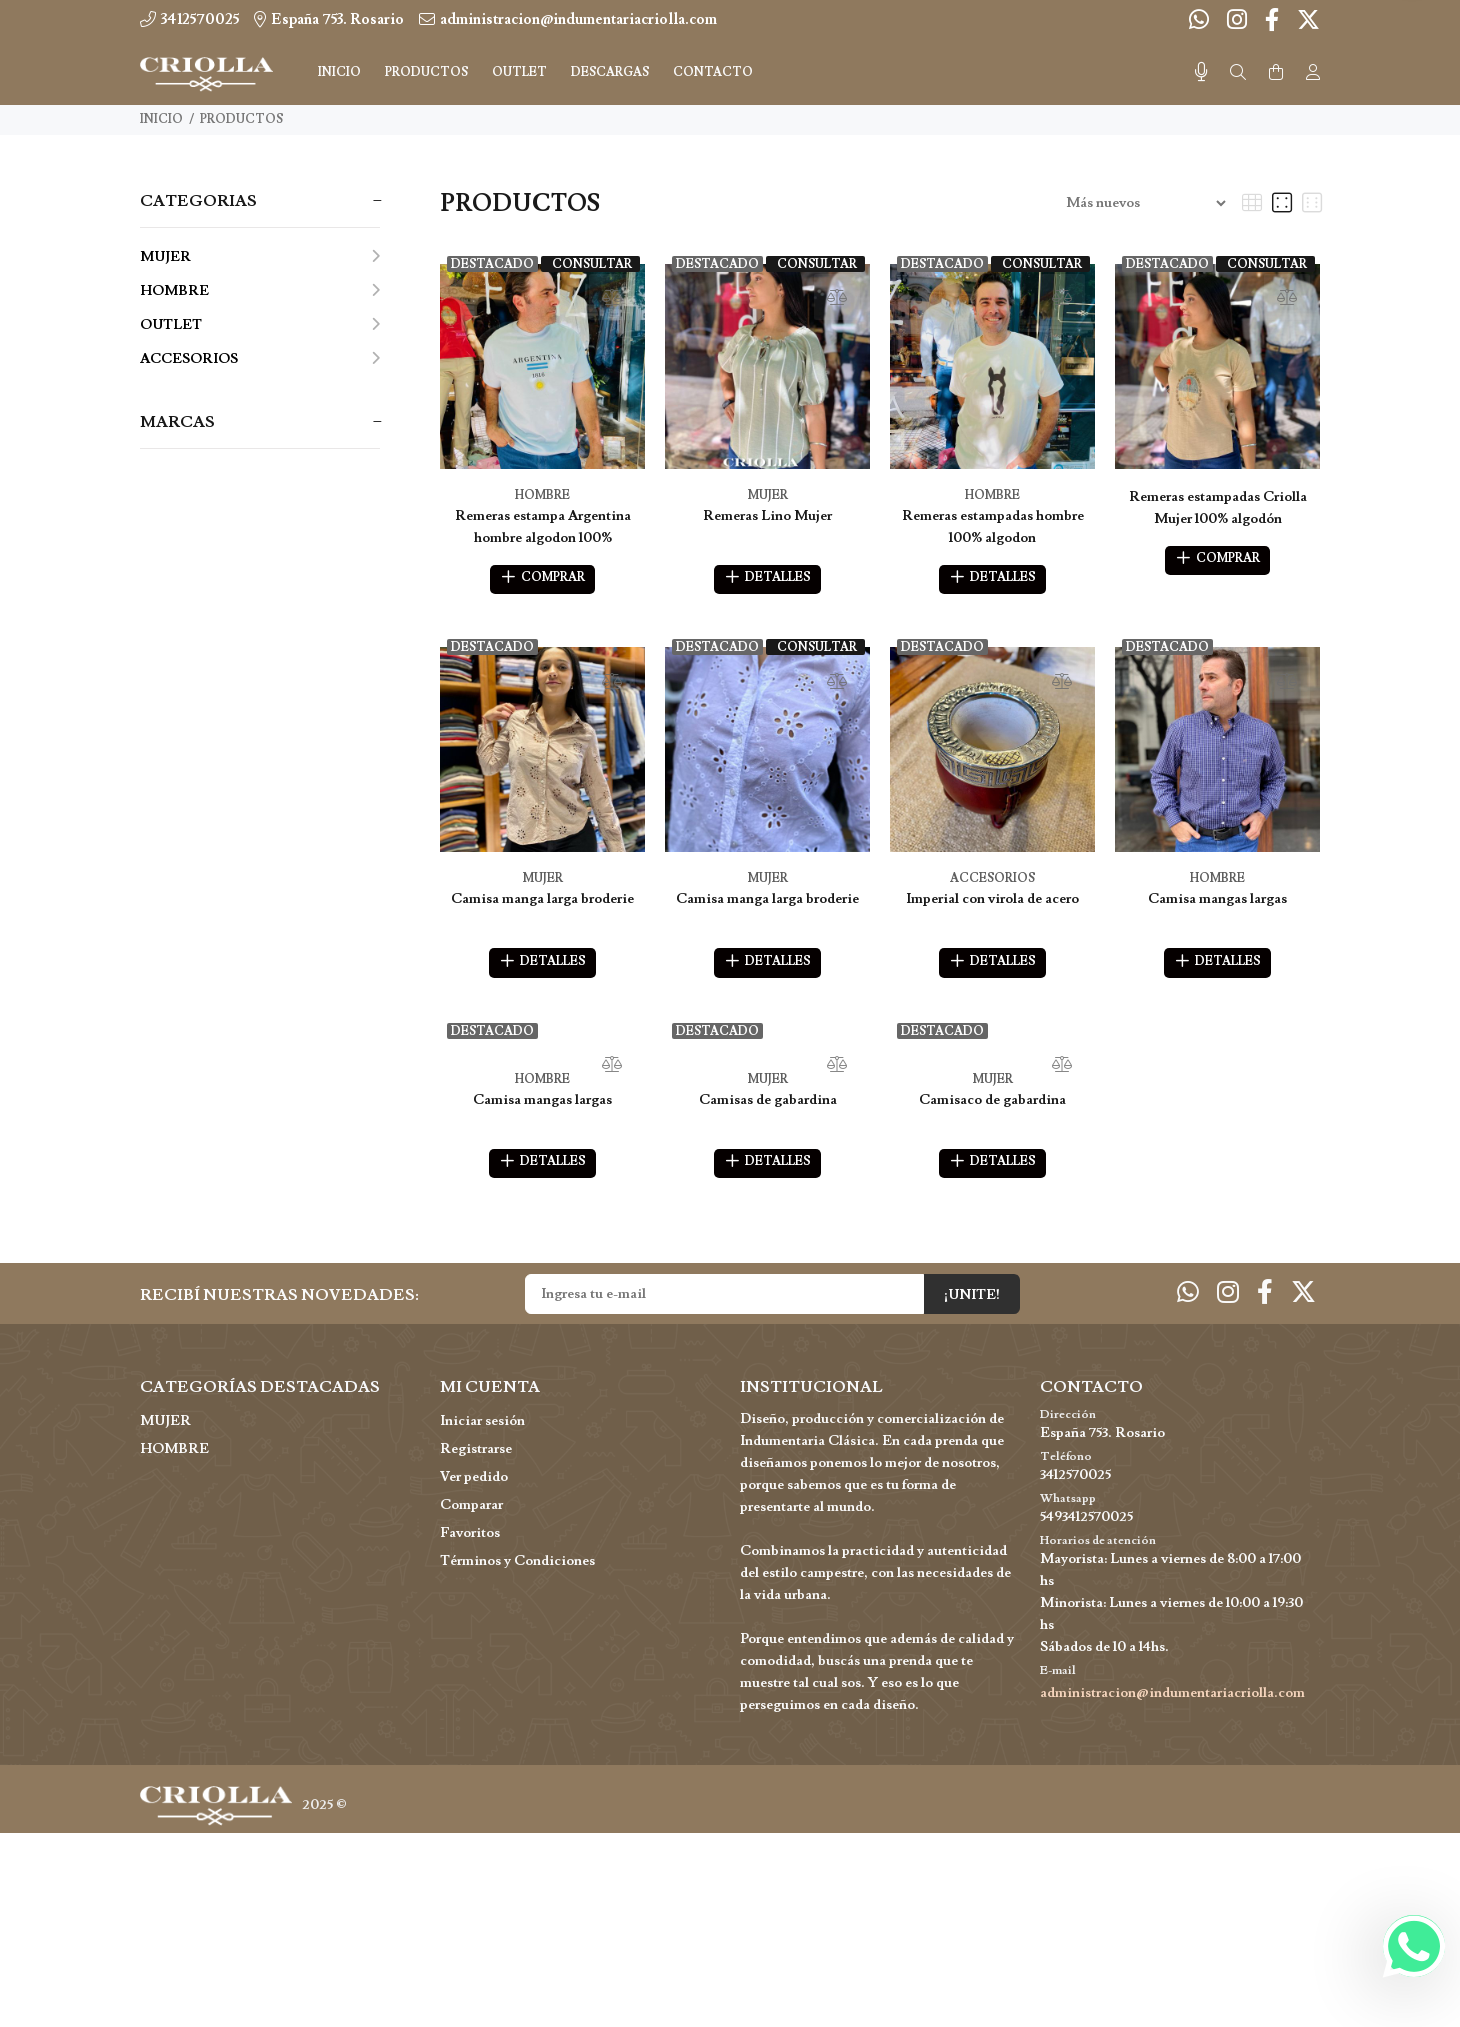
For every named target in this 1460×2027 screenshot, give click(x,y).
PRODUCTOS (241, 119)
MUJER (260, 257)
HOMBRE (260, 291)
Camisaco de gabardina (992, 1107)
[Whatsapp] (1201, 21)
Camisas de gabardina (768, 1107)
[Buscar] (1238, 73)
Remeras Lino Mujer (767, 516)
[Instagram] (1237, 21)
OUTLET (260, 325)
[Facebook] (1272, 21)
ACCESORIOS (260, 359)
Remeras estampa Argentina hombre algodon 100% (543, 527)
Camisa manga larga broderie (542, 903)
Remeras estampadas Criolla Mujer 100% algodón (1218, 508)
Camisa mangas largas (1217, 903)
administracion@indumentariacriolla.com (1172, 1704)
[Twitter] (1306, 21)
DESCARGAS (610, 72)
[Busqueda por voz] (1201, 72)
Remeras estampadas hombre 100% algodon (993, 527)
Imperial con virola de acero (992, 903)
